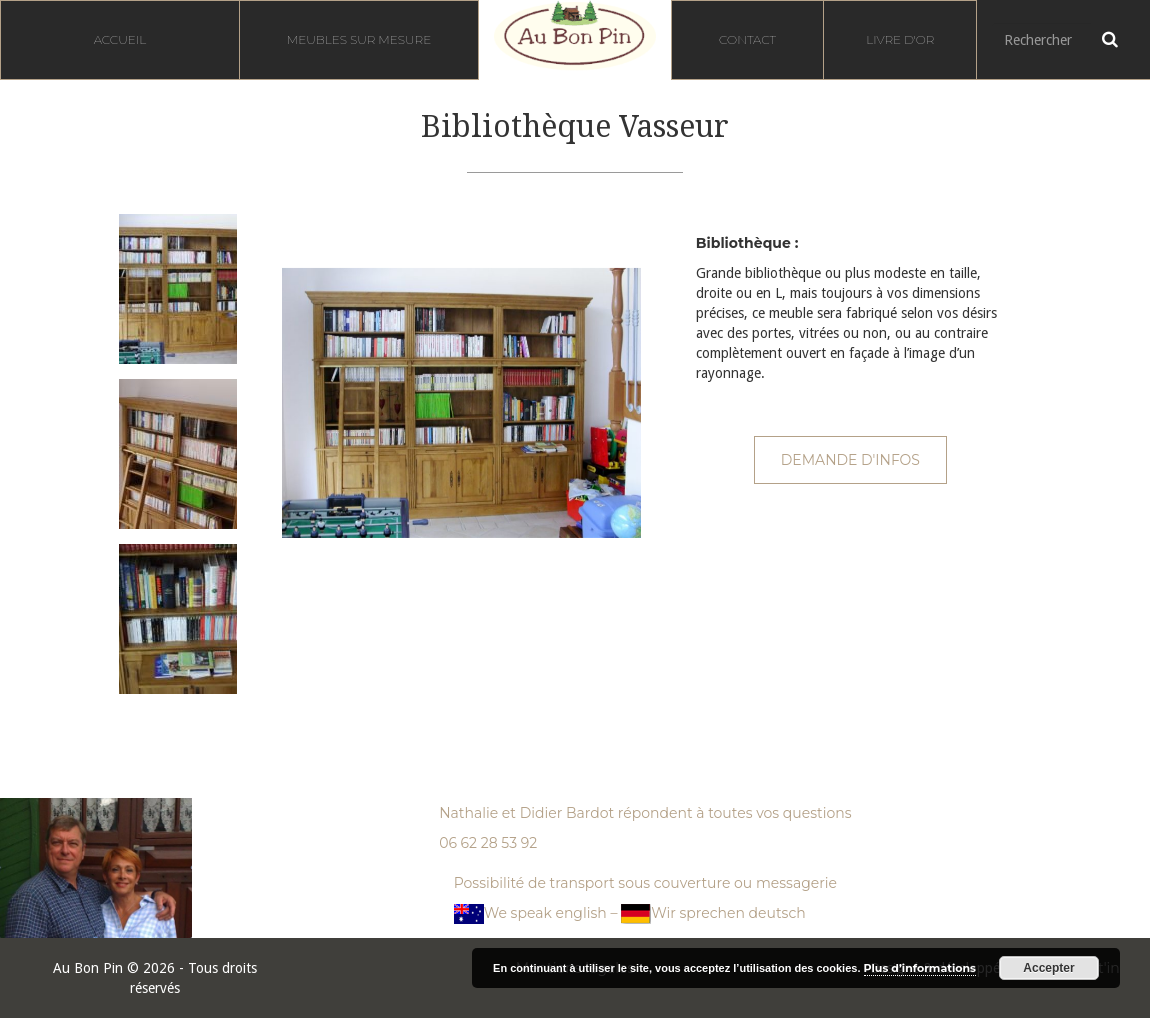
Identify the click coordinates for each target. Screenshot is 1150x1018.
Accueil (120, 39)
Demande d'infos (850, 460)
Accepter (1048, 968)
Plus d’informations (920, 968)
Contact (747, 39)
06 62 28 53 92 (488, 843)
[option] (171, 289)
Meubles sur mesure (359, 39)
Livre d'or (900, 39)
